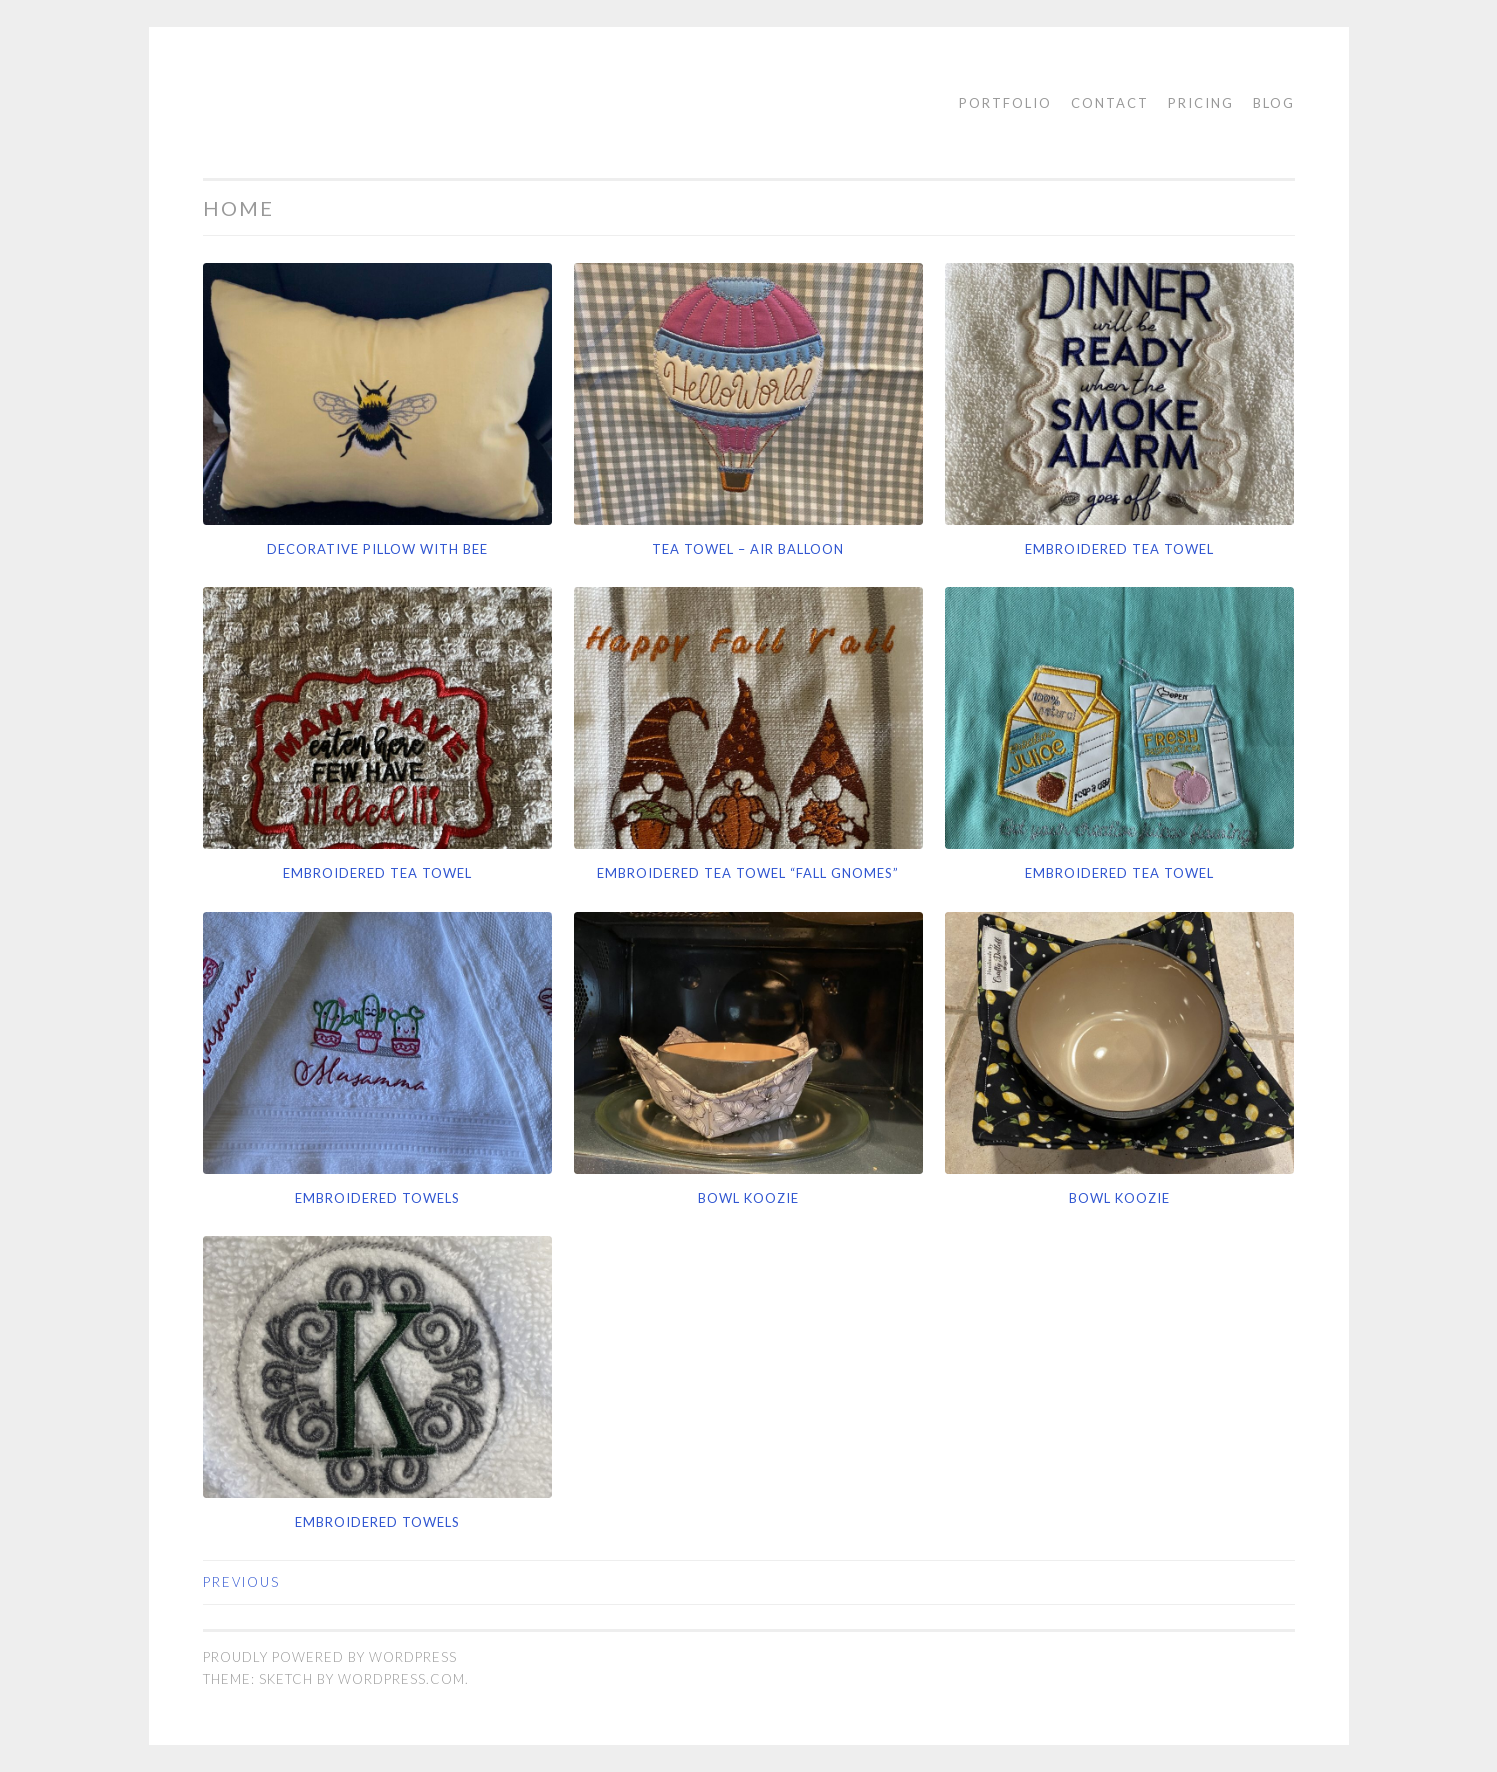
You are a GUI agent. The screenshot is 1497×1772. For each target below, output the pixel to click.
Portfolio (1005, 103)
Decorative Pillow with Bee (377, 549)
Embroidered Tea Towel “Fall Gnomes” (748, 873)
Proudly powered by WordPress (330, 1657)
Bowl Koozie (748, 1198)
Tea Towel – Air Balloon (748, 549)
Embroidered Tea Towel (1119, 549)
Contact (1110, 103)
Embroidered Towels (377, 1198)
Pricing (1201, 103)
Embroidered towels (377, 1522)
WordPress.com (401, 1679)
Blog (1274, 103)
